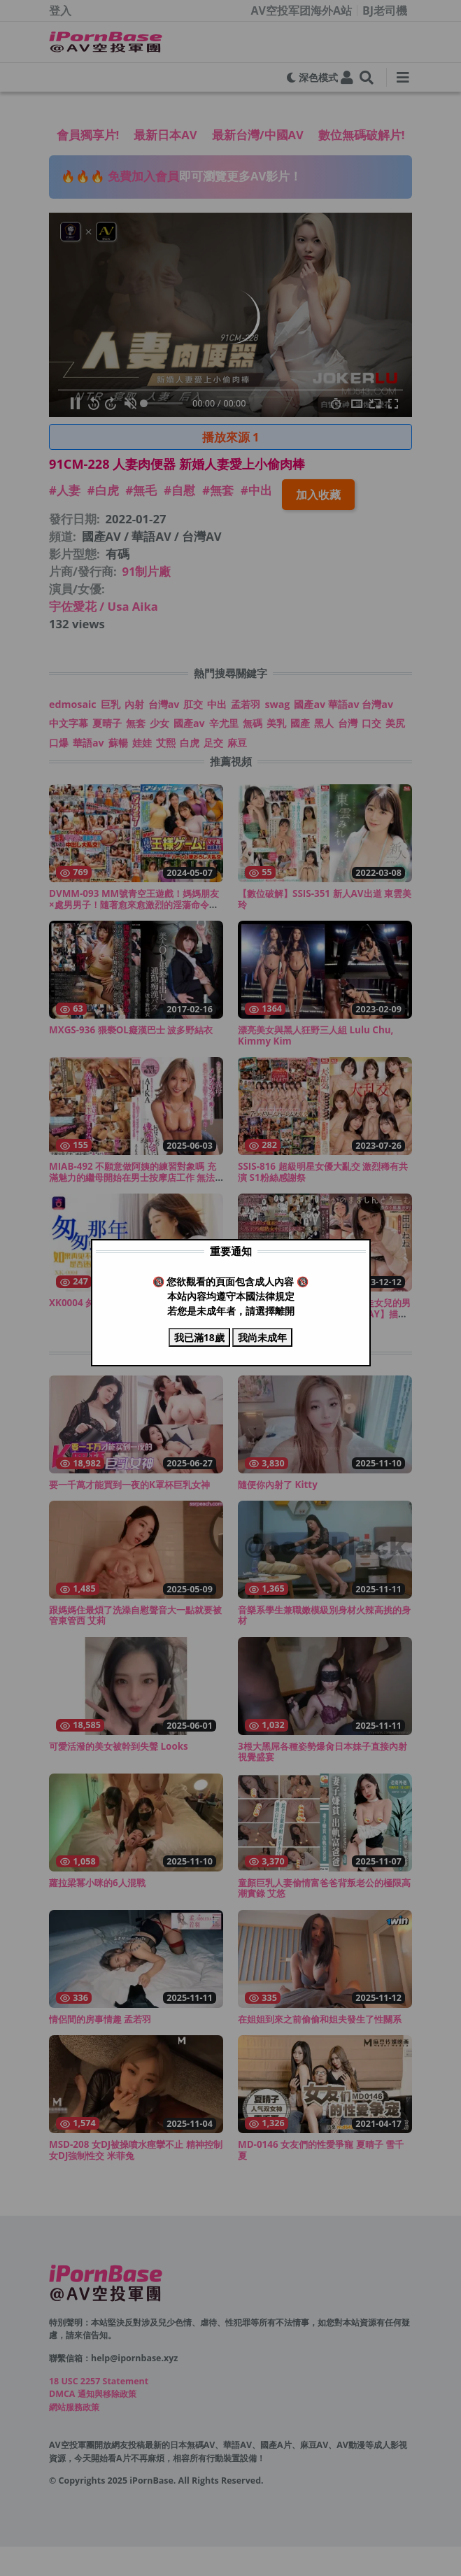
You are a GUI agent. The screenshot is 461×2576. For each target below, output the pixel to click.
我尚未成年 (262, 1337)
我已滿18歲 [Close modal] (199, 1337)
